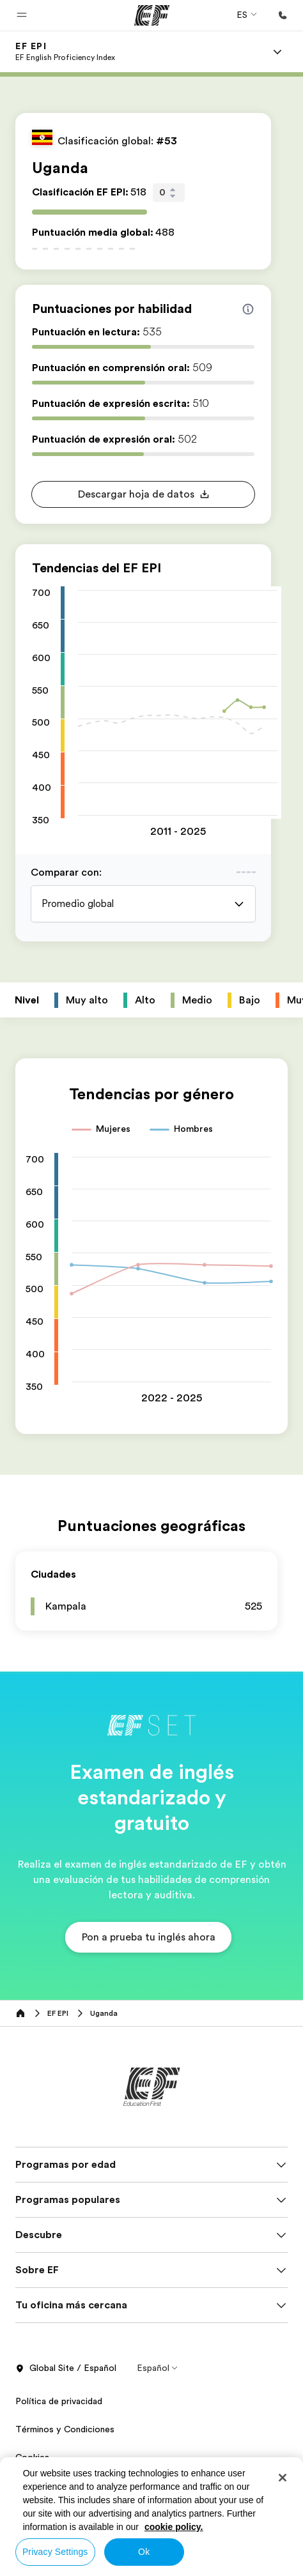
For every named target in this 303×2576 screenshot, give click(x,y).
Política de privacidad (58, 2401)
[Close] (282, 2478)
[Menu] (277, 52)
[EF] (151, 15)
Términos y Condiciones (64, 2429)
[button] (21, 15)
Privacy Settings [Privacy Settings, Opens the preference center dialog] (55, 2552)
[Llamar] (282, 15)
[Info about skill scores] (248, 309)
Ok (144, 2552)
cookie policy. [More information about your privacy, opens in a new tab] (173, 2527)
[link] (65, 52)
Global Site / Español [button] (65, 2368)
